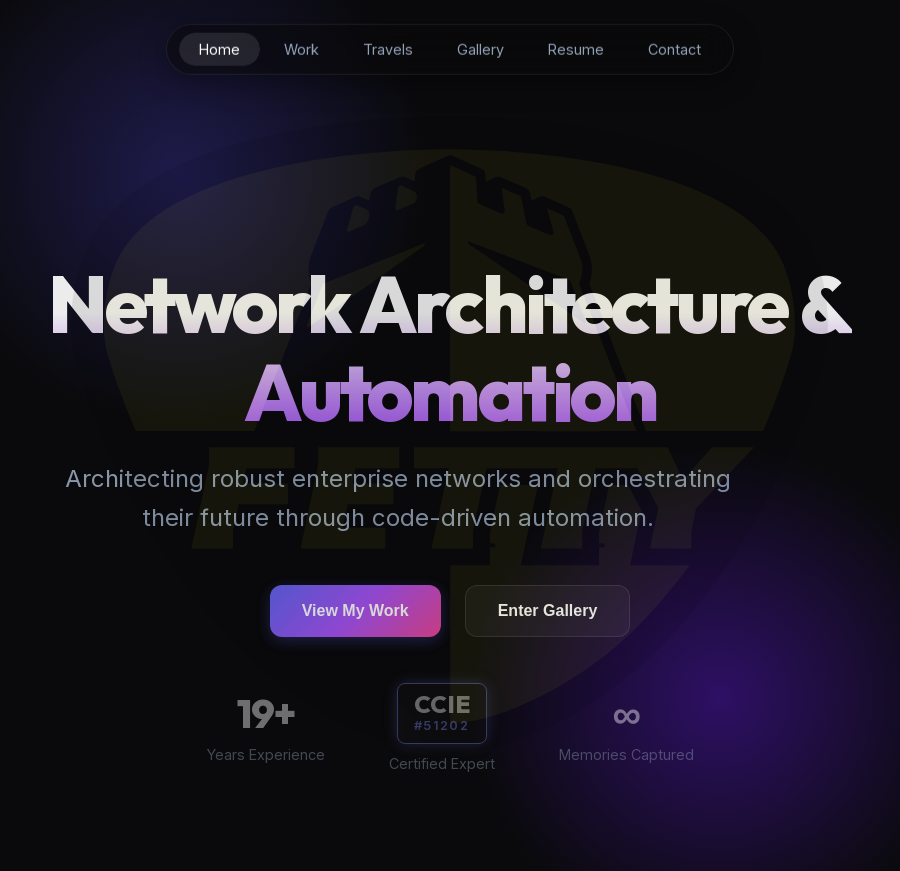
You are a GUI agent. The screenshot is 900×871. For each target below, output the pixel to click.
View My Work (355, 613)
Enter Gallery (548, 613)
